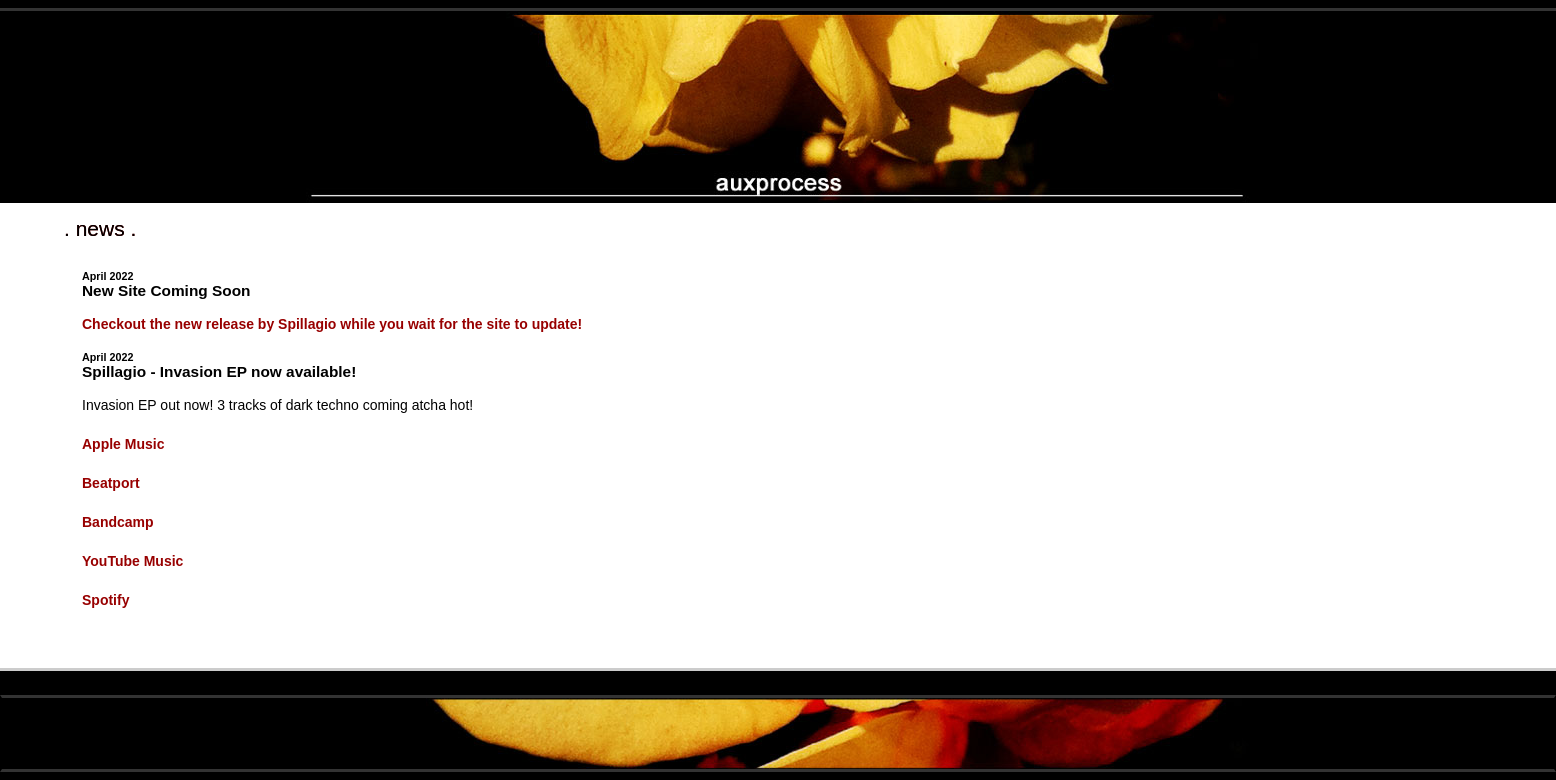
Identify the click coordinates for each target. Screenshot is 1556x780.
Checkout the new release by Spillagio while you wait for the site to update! (332, 324)
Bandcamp (118, 522)
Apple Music (123, 444)
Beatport (111, 483)
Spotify (105, 600)
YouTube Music (132, 561)
